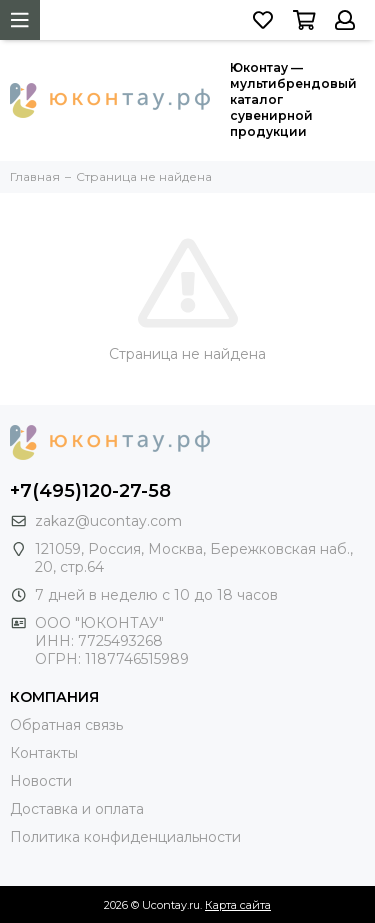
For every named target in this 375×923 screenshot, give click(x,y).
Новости (41, 781)
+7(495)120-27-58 (90, 491)
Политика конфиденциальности (125, 837)
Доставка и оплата (77, 809)
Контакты (44, 753)
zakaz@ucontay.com (108, 521)
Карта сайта (238, 905)
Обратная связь (66, 725)
